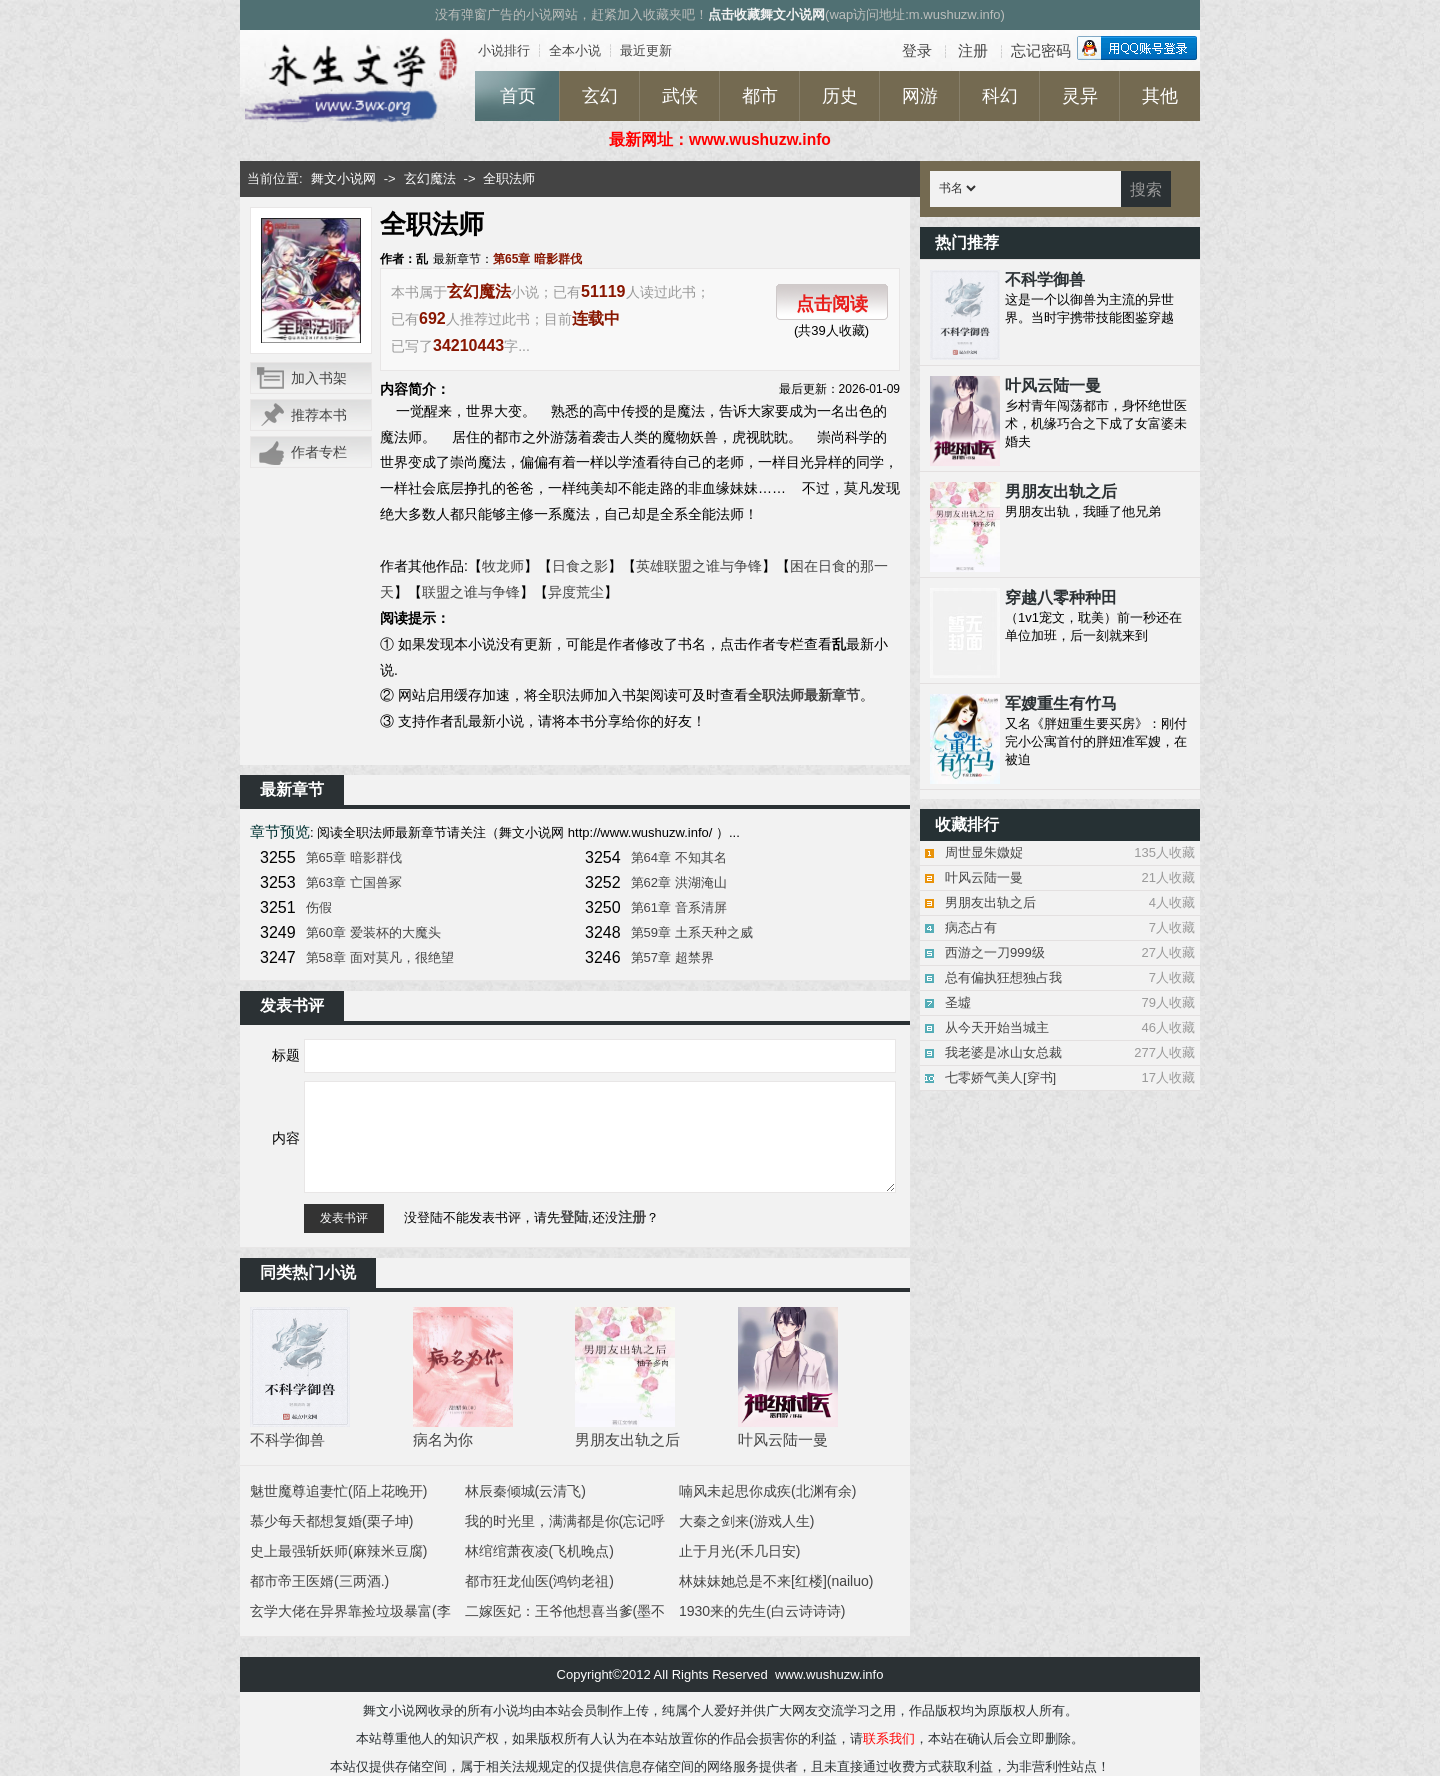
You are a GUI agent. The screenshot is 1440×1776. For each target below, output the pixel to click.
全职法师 (509, 178)
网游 (920, 96)
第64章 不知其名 (679, 857)
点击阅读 (832, 304)
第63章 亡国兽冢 (354, 882)
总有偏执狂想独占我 (1003, 977)
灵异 (1080, 96)
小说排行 (504, 50)
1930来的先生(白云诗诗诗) (762, 1611)
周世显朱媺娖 (984, 852)
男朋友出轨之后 (990, 902)
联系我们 (889, 1738)
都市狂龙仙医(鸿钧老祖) (539, 1581)
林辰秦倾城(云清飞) (525, 1491)
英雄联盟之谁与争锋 (699, 566)
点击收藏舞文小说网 (766, 14)
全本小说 (575, 50)
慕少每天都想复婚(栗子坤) (331, 1521)
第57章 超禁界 (672, 957)
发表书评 (344, 1218)
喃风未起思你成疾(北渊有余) (767, 1491)
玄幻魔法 (430, 178)
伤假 (319, 907)
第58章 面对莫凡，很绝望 (380, 957)
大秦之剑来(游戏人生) (746, 1521)
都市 (760, 96)
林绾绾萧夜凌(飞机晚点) (539, 1551)
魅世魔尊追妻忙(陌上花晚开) (338, 1491)
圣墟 (958, 1002)
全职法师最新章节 (804, 695)
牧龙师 (503, 566)
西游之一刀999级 (995, 952)
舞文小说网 (343, 178)
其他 (1160, 96)
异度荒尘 (576, 592)
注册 (632, 1217)
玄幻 (600, 96)
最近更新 (646, 50)
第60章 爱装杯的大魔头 (373, 932)
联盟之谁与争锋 (471, 592)
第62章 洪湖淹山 (679, 882)
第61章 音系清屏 (679, 907)
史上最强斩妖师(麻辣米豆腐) (338, 1551)
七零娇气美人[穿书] (1000, 1077)
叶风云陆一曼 (984, 877)
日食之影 (580, 566)
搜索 (1146, 189)
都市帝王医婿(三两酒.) (319, 1581)
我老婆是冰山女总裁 (1003, 1052)
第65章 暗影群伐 (537, 259)
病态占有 (971, 927)
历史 (840, 96)
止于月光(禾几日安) (739, 1551)
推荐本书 (319, 415)
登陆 (574, 1217)
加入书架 (319, 378)
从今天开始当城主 (997, 1027)
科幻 (1000, 96)
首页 (518, 96)
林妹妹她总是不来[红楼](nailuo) (776, 1581)
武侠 (680, 96)
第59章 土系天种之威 (692, 932)
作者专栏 (319, 452)
